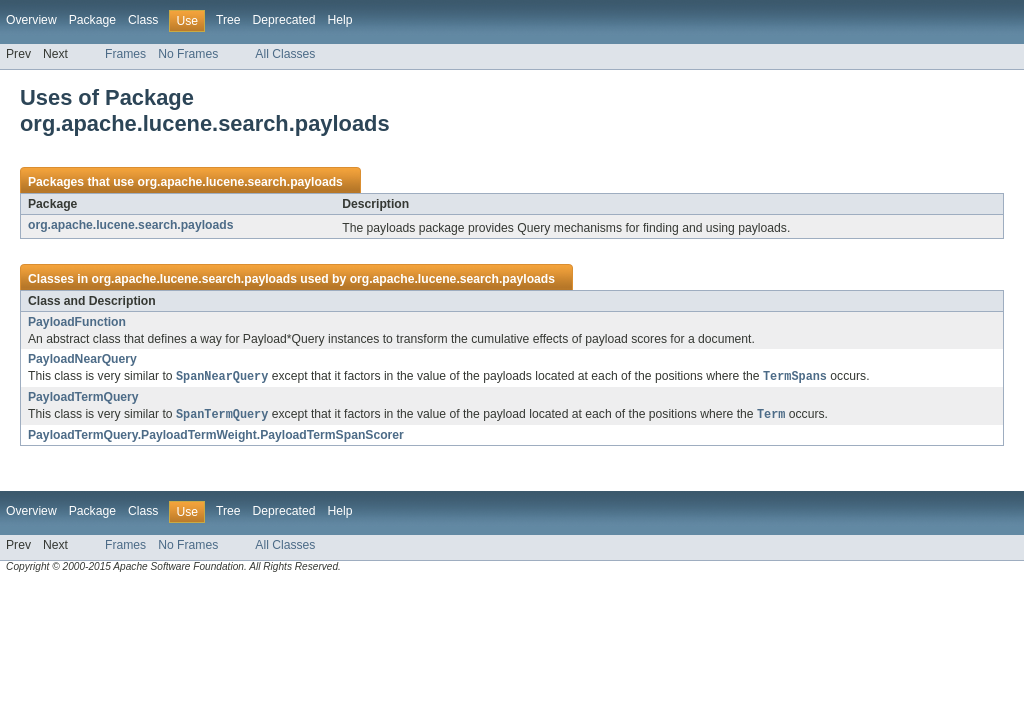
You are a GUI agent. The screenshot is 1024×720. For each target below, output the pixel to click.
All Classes (285, 54)
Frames (125, 54)
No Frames (188, 54)
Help (339, 20)
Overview (31, 20)
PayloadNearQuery (82, 359)
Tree (228, 20)
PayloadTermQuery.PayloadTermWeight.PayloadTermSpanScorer (216, 437)
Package (92, 20)
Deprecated (284, 20)
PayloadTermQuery (83, 398)
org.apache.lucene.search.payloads (239, 182)
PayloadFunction (77, 322)
